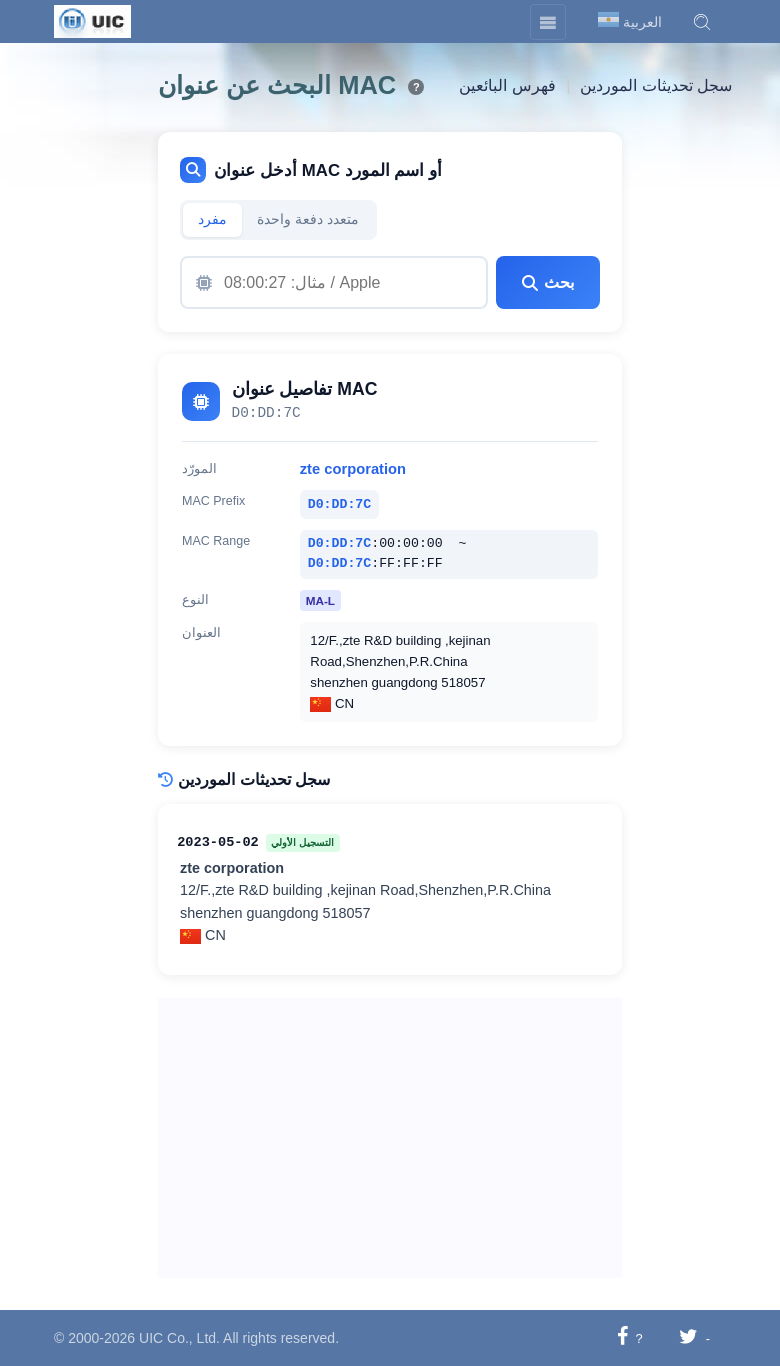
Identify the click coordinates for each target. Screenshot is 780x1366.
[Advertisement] (390, 1138)
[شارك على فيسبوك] (622, 1337)
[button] (702, 22)
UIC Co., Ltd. (179, 1338)
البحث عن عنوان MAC (277, 85)
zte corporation (353, 469)
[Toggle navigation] (548, 22)
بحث (548, 282)
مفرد (212, 219)
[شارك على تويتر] (688, 1337)
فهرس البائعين (507, 85)
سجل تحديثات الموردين (656, 85)
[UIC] (92, 20)
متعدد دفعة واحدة (308, 219)
